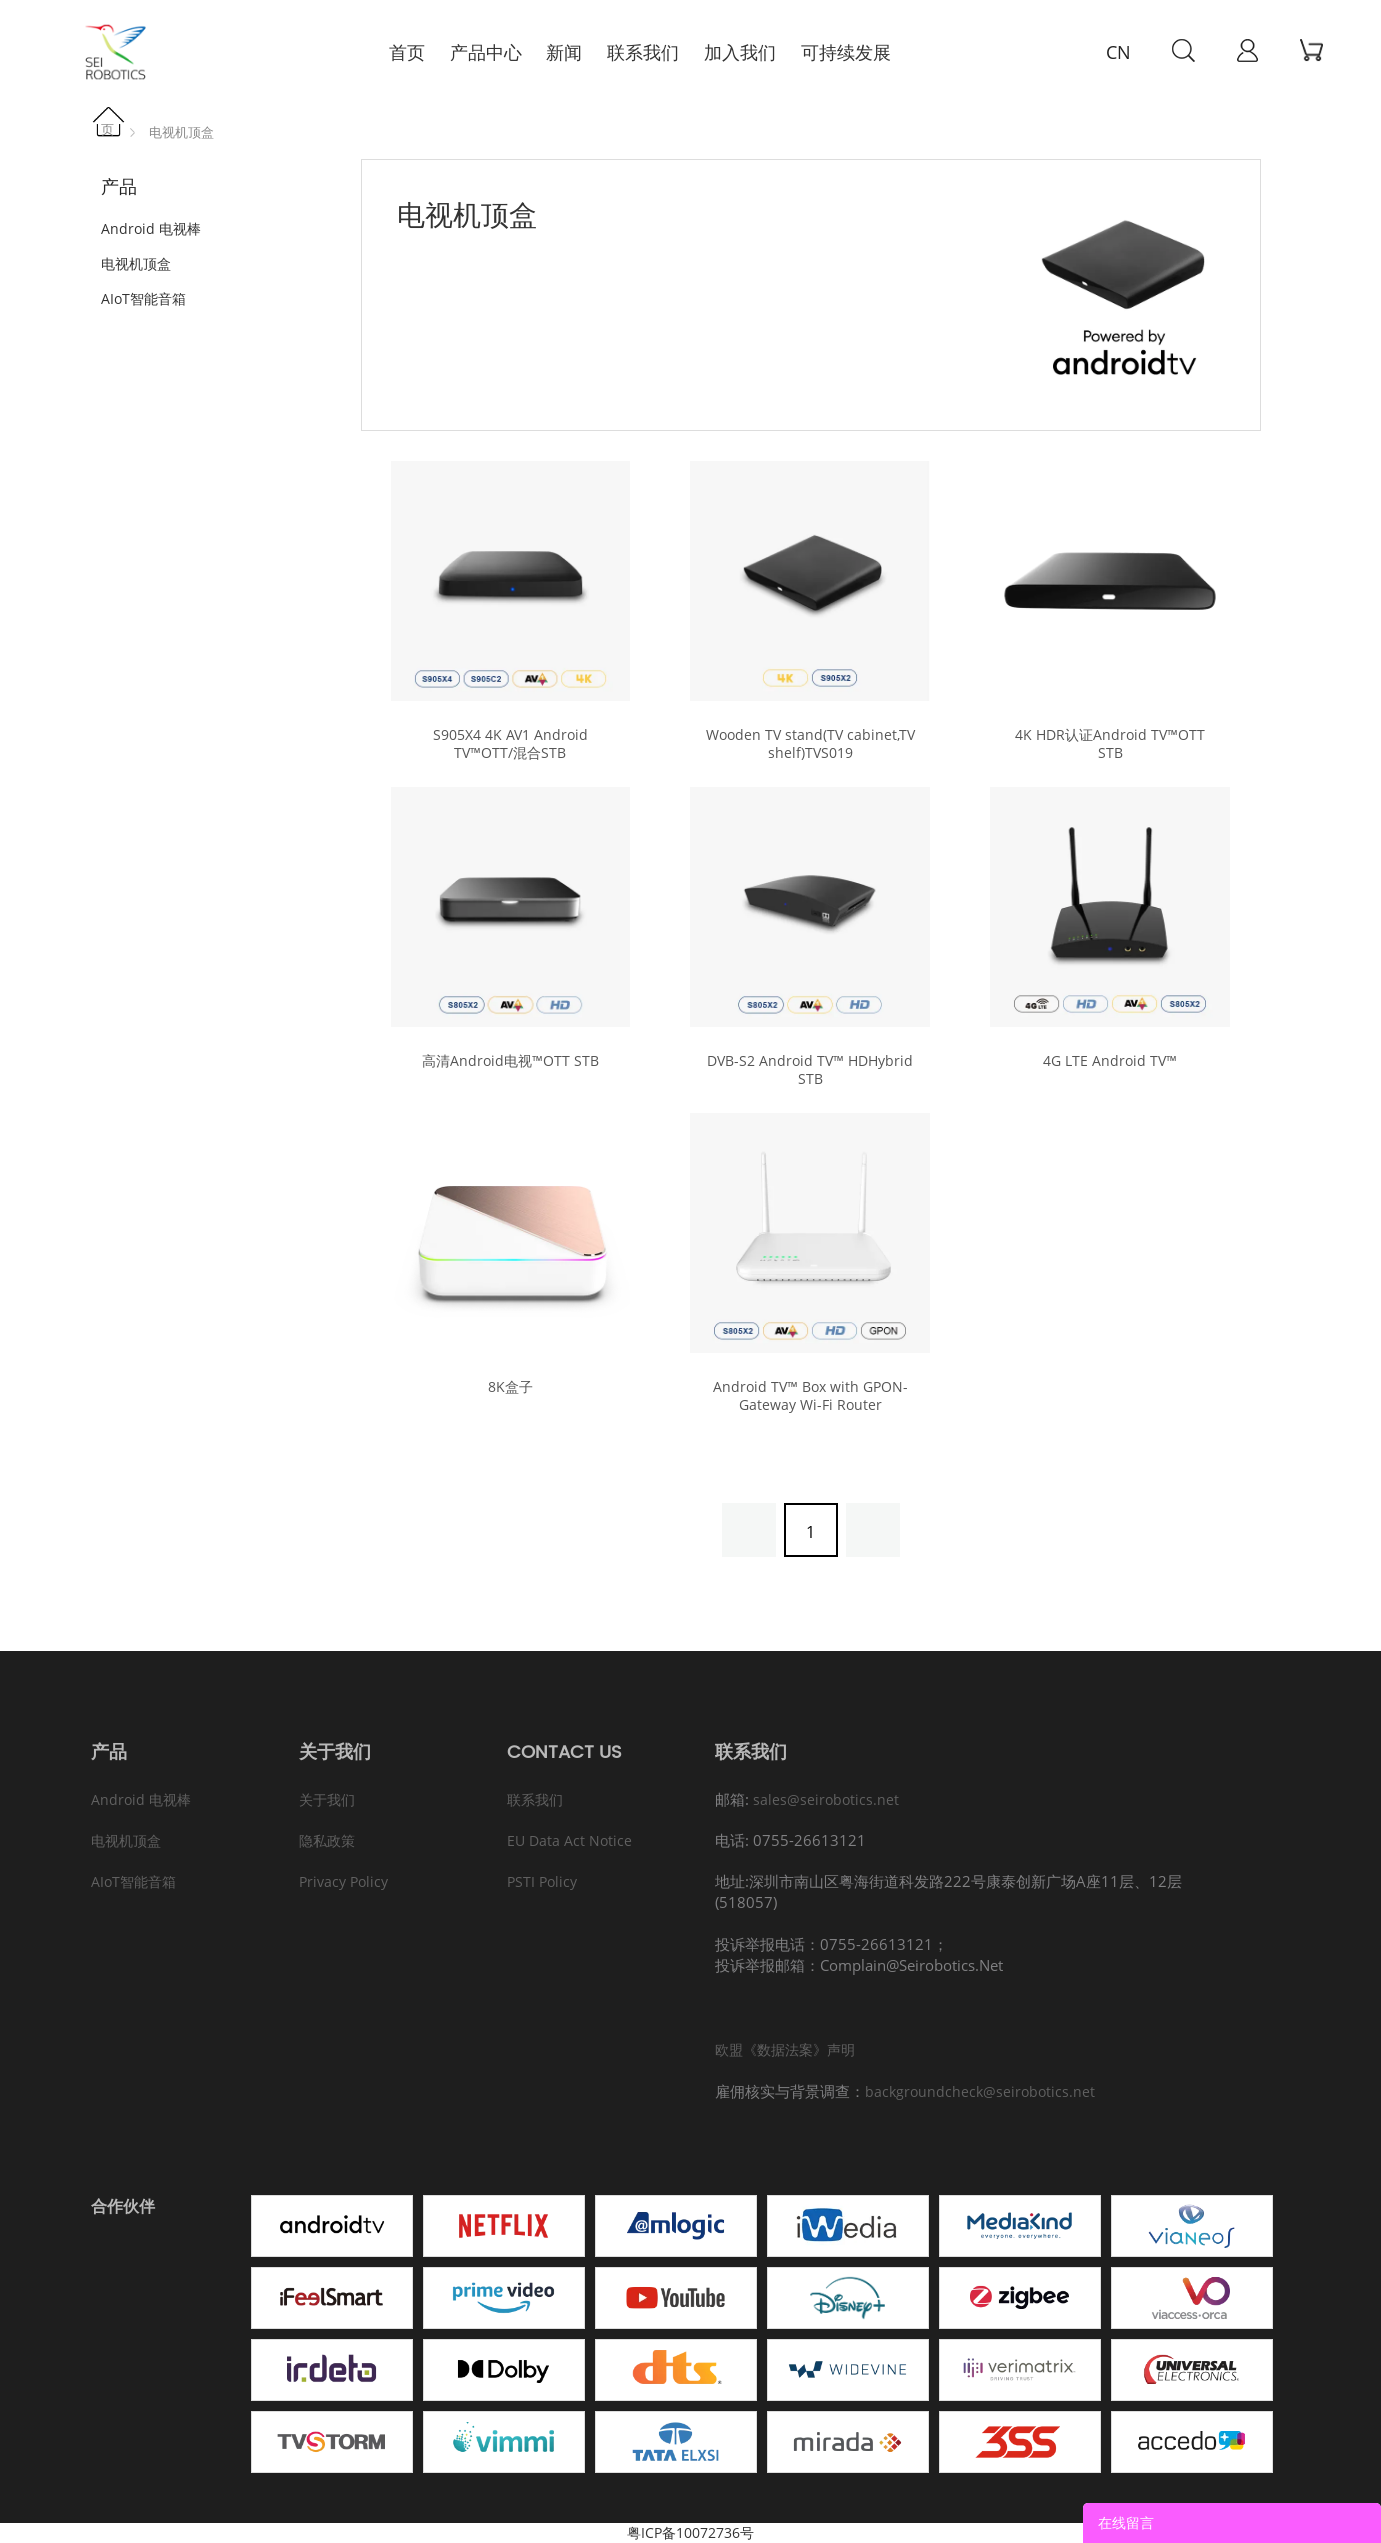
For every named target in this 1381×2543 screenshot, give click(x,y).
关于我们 (327, 1799)
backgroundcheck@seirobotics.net (980, 2091)
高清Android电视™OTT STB (510, 1061)
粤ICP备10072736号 (690, 2532)
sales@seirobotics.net (826, 1799)
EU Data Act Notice (569, 1840)
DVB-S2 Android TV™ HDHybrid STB (810, 1070)
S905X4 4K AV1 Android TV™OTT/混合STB (510, 744)
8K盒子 (510, 1387)
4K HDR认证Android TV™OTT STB (1110, 744)
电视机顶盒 (181, 132)
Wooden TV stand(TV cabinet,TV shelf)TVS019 (810, 744)
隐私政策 (327, 1840)
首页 (113, 122)
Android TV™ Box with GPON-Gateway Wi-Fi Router (810, 1396)
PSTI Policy (542, 1881)
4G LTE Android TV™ (1110, 1061)
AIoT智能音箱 (143, 298)
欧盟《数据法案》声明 (785, 2049)
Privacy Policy (343, 1881)
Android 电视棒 (151, 228)
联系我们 (535, 1799)
